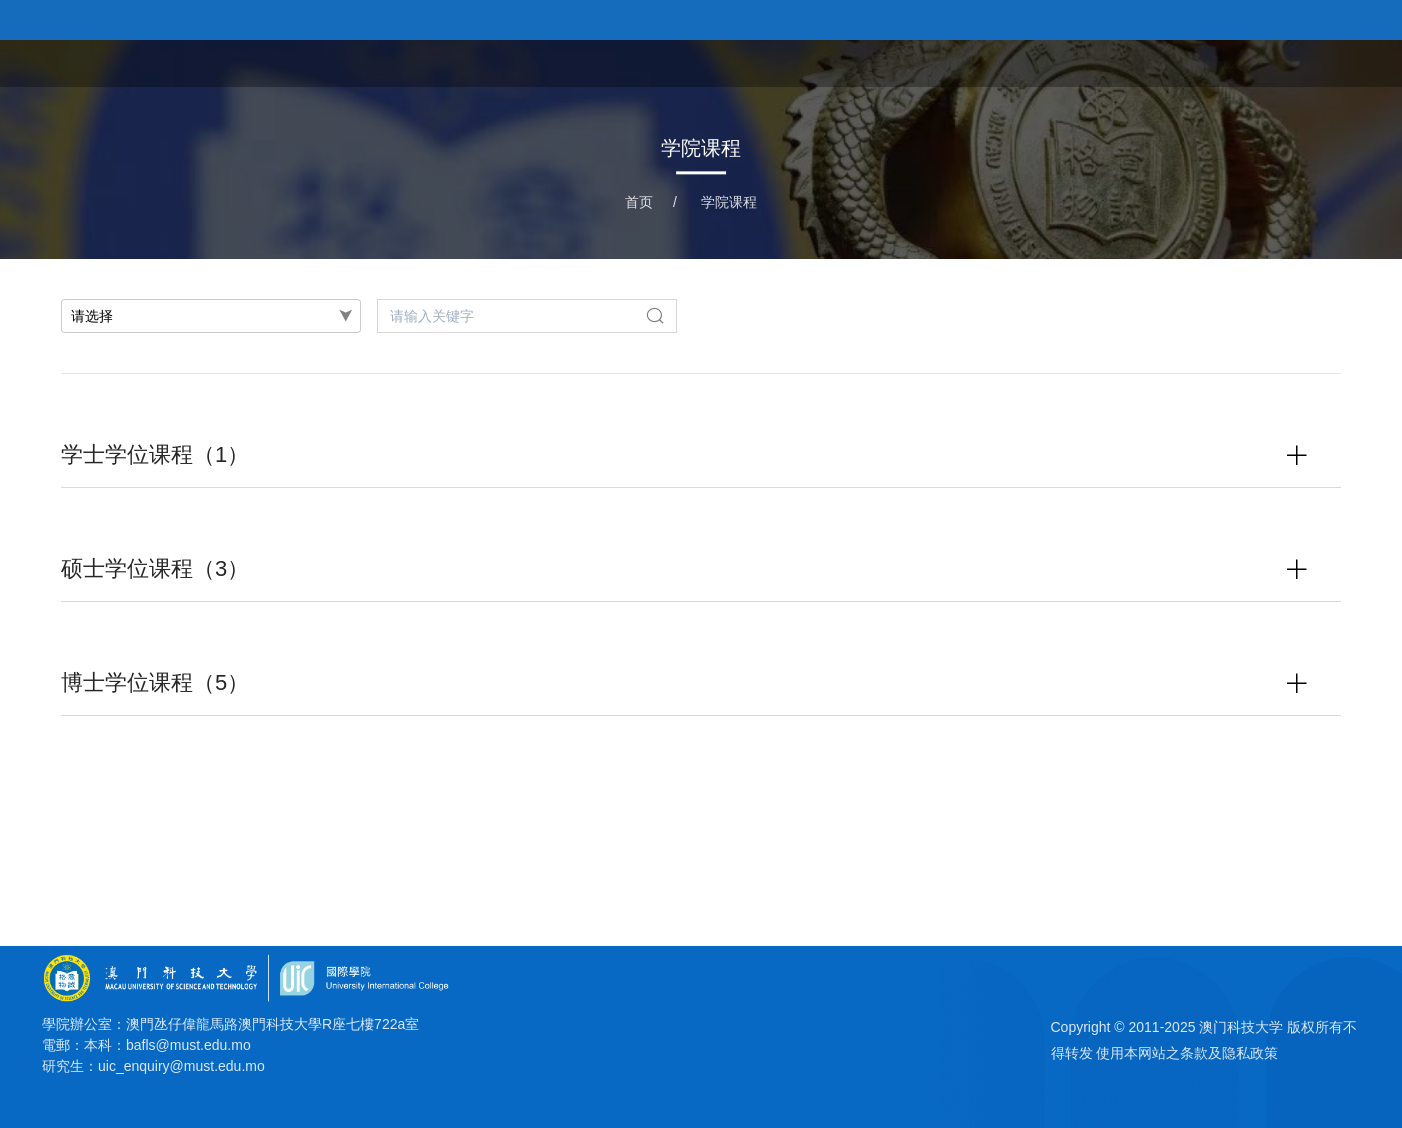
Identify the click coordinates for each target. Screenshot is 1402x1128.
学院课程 (1054, 61)
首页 (882, 61)
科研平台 (1242, 61)
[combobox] (211, 316)
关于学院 (960, 61)
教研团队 (1148, 61)
